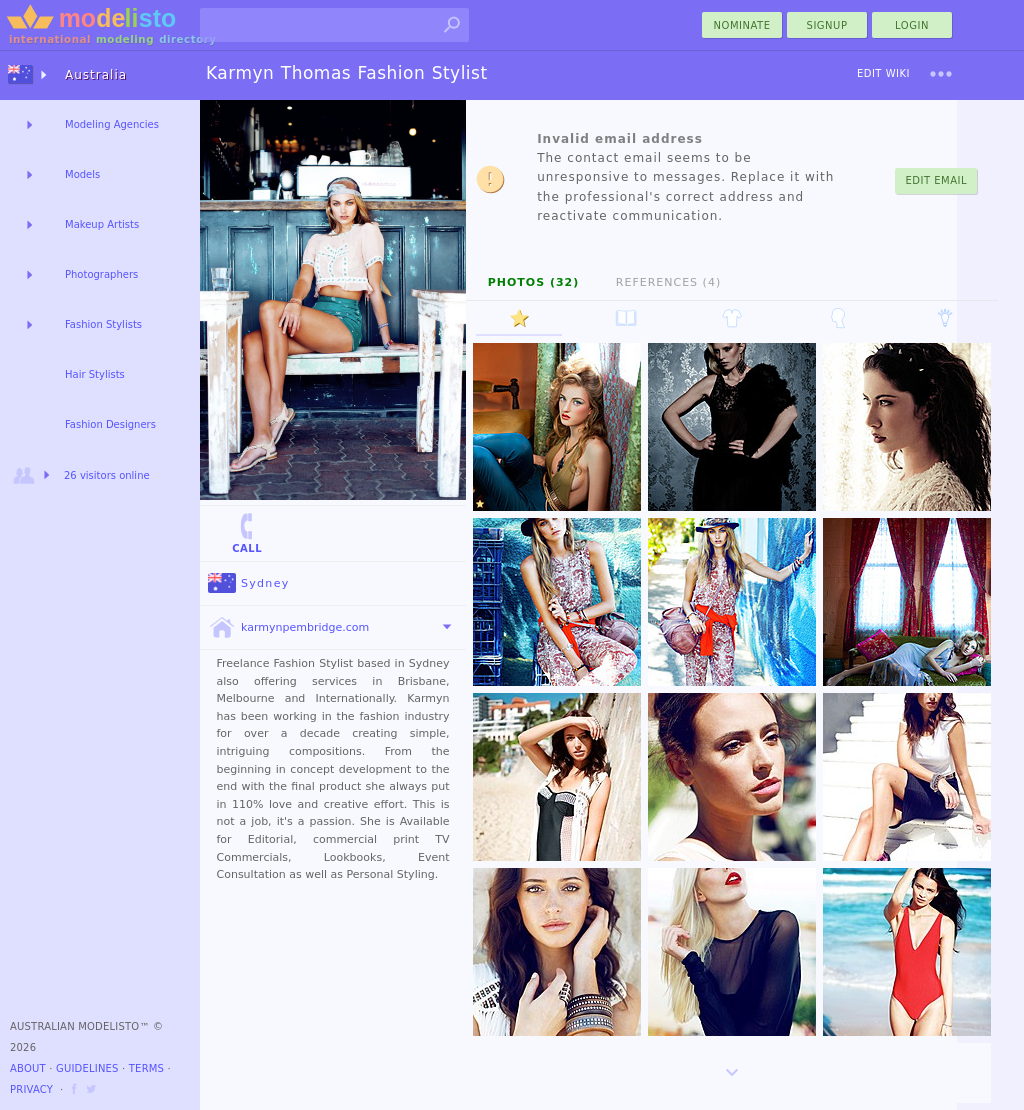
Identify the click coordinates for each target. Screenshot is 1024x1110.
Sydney (249, 583)
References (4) (668, 282)
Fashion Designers (110, 424)
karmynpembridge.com (288, 628)
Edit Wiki (883, 73)
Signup (827, 25)
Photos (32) (534, 282)
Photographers (101, 274)
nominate (742, 25)
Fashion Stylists (103, 324)
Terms (146, 1068)
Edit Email (936, 180)
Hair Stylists (95, 374)
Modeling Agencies (112, 124)
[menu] (941, 74)
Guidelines (87, 1068)
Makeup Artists (102, 224)
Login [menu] (912, 25)
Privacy (31, 1089)
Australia (96, 75)
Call (247, 532)
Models (82, 174)
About (28, 1068)
